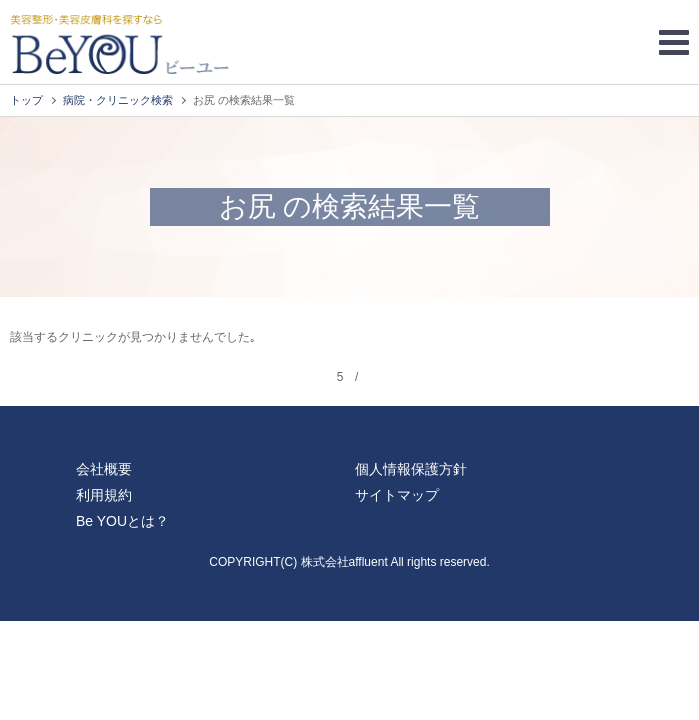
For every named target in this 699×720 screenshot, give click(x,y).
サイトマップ (397, 495)
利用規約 (104, 495)
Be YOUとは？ (122, 521)
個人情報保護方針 (411, 469)
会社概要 (104, 469)
